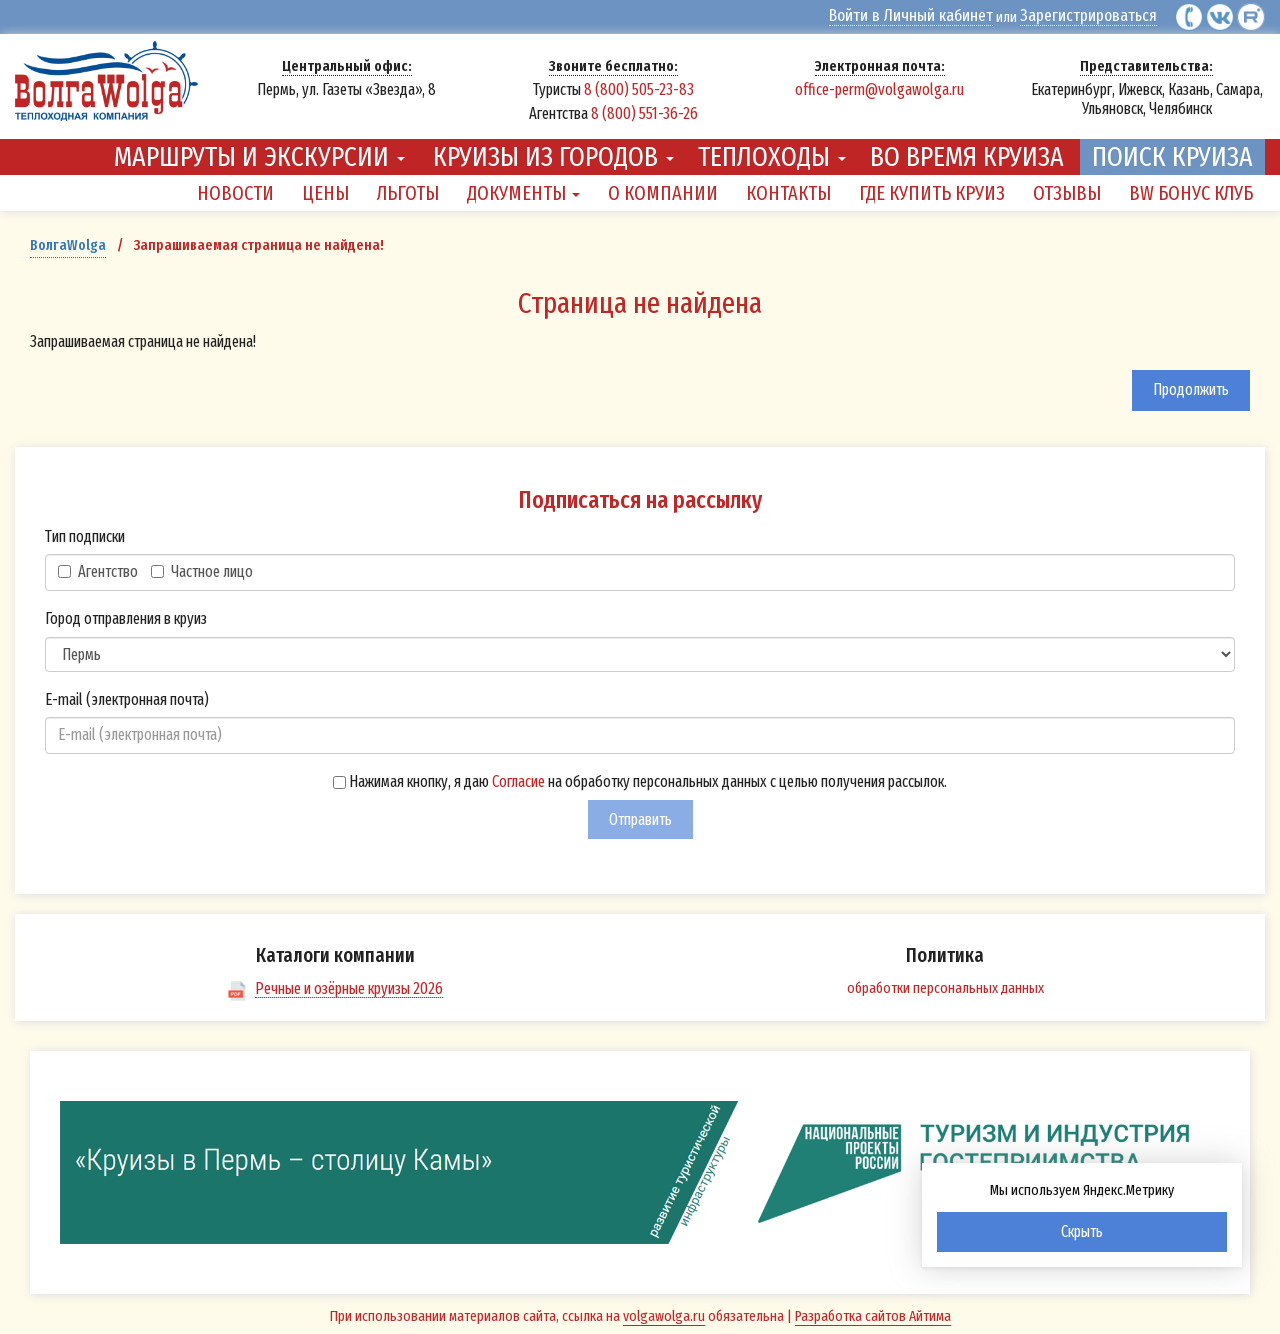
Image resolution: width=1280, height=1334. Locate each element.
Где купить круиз (932, 188)
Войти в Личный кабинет (937, 15)
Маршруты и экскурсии (259, 151)
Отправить (640, 814)
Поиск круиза (1172, 151)
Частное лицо (202, 566)
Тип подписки (85, 531)
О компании (663, 188)
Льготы (408, 188)
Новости (235, 188)
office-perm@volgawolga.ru (879, 87)
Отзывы (1067, 188)
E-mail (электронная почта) (127, 694)
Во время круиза (967, 151)
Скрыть (1082, 1231)
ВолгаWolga (68, 241)
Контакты (788, 188)
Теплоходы (772, 151)
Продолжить (1191, 385)
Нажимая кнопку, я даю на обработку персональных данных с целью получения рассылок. (640, 776)
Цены (325, 188)
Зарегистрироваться (1096, 15)
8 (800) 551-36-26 (644, 111)
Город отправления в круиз (126, 613)
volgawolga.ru (664, 1312)
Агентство (98, 566)
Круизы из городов (553, 151)
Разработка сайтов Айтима (873, 1312)
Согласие (518, 776)
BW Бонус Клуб (1191, 188)
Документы (523, 188)
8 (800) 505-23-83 (639, 87)
